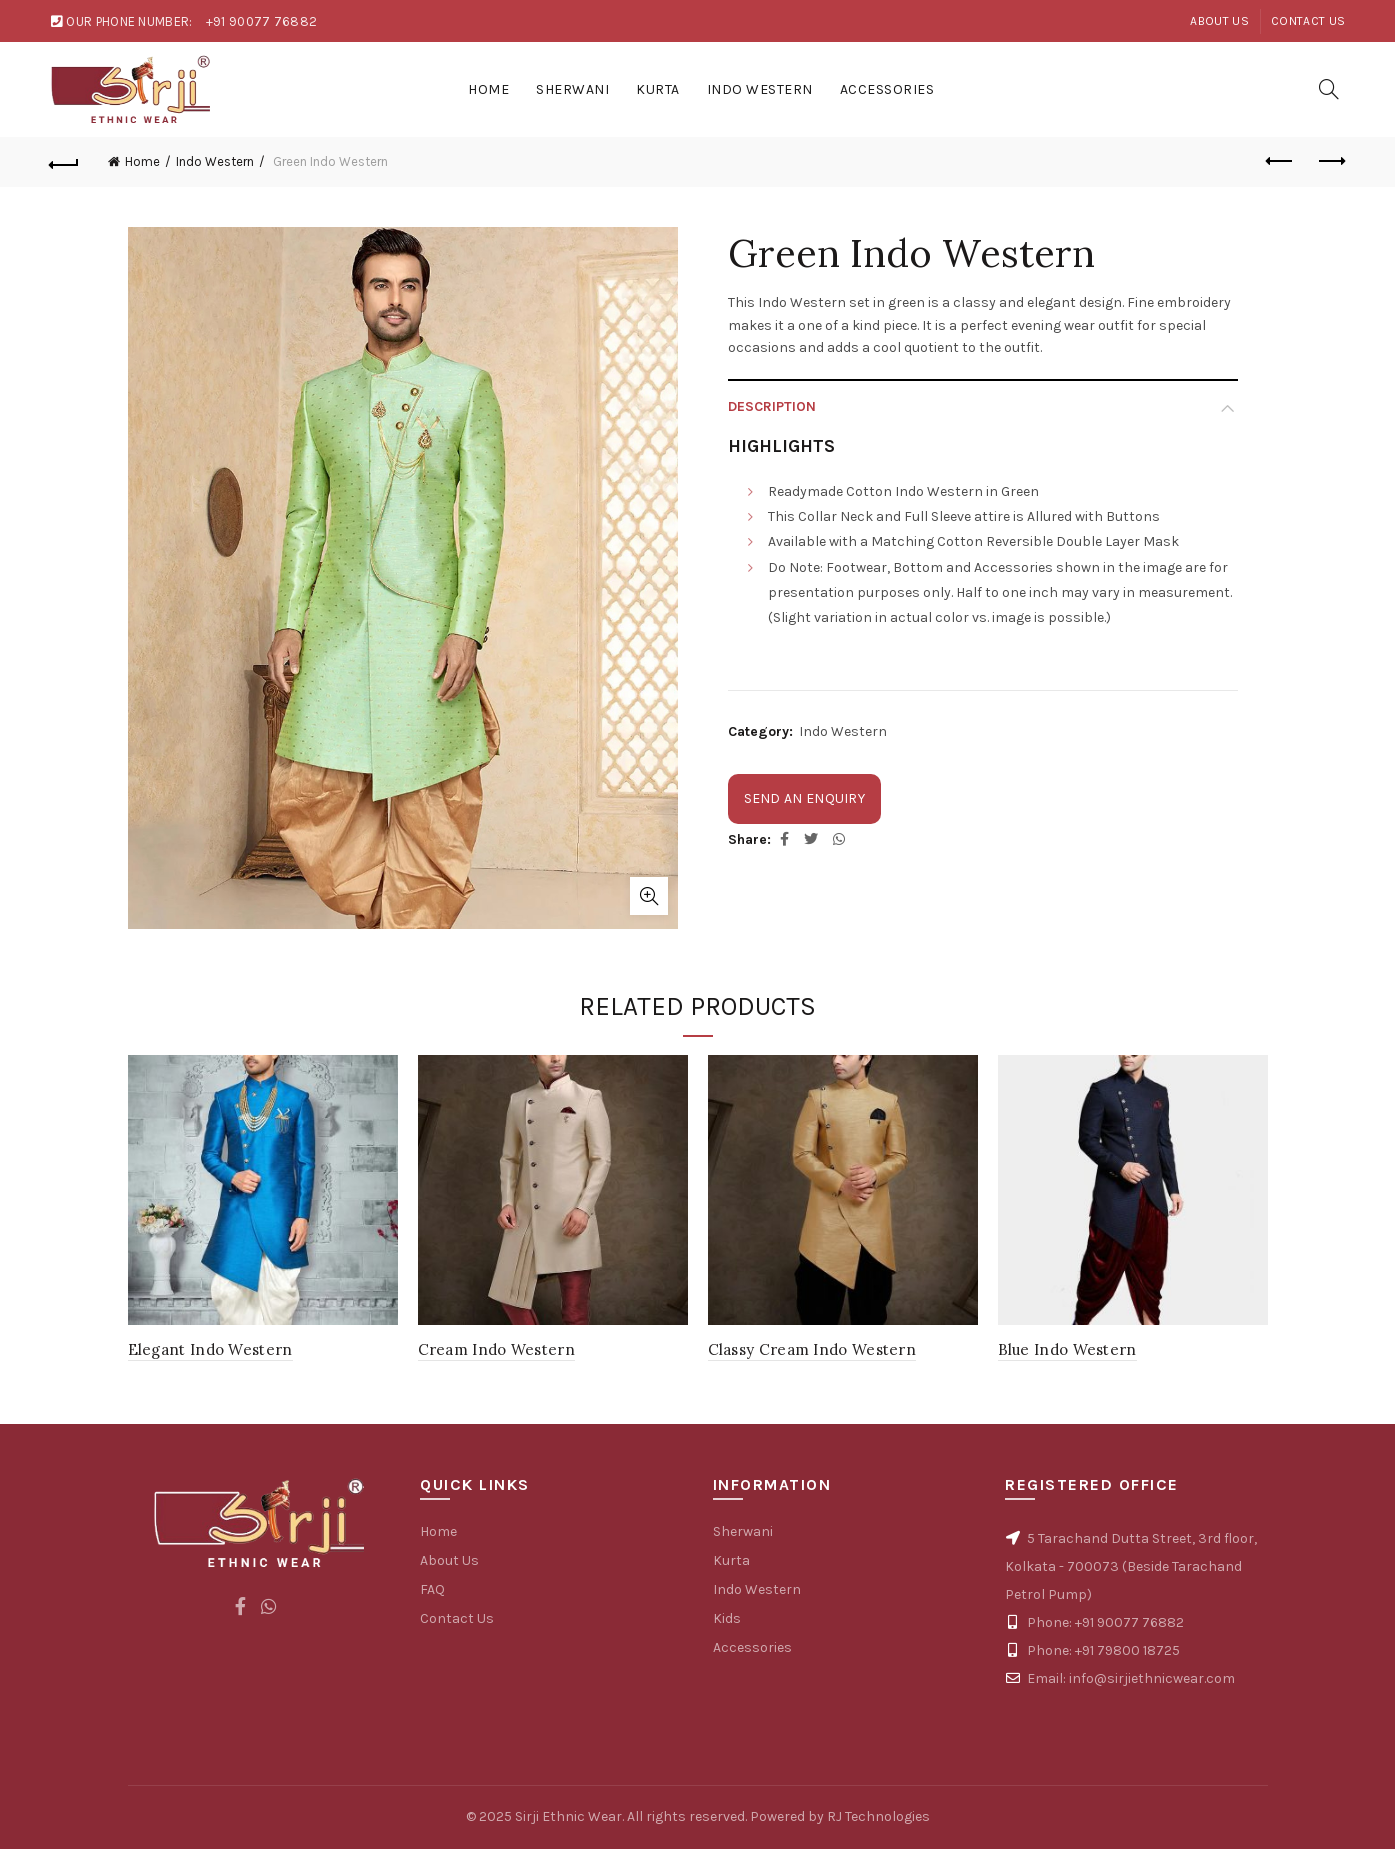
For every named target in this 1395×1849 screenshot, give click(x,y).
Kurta (658, 89)
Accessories (887, 89)
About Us (1219, 21)
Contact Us (1308, 21)
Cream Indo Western (496, 1349)
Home (488, 89)
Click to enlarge (649, 896)
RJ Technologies (878, 1816)
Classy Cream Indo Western (812, 1349)
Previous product (1280, 161)
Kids (727, 1618)
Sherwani (572, 89)
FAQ (432, 1589)
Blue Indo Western (1067, 1349)
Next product (1330, 161)
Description (772, 406)
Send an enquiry (805, 798)
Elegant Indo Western (210, 1349)
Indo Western (760, 89)
